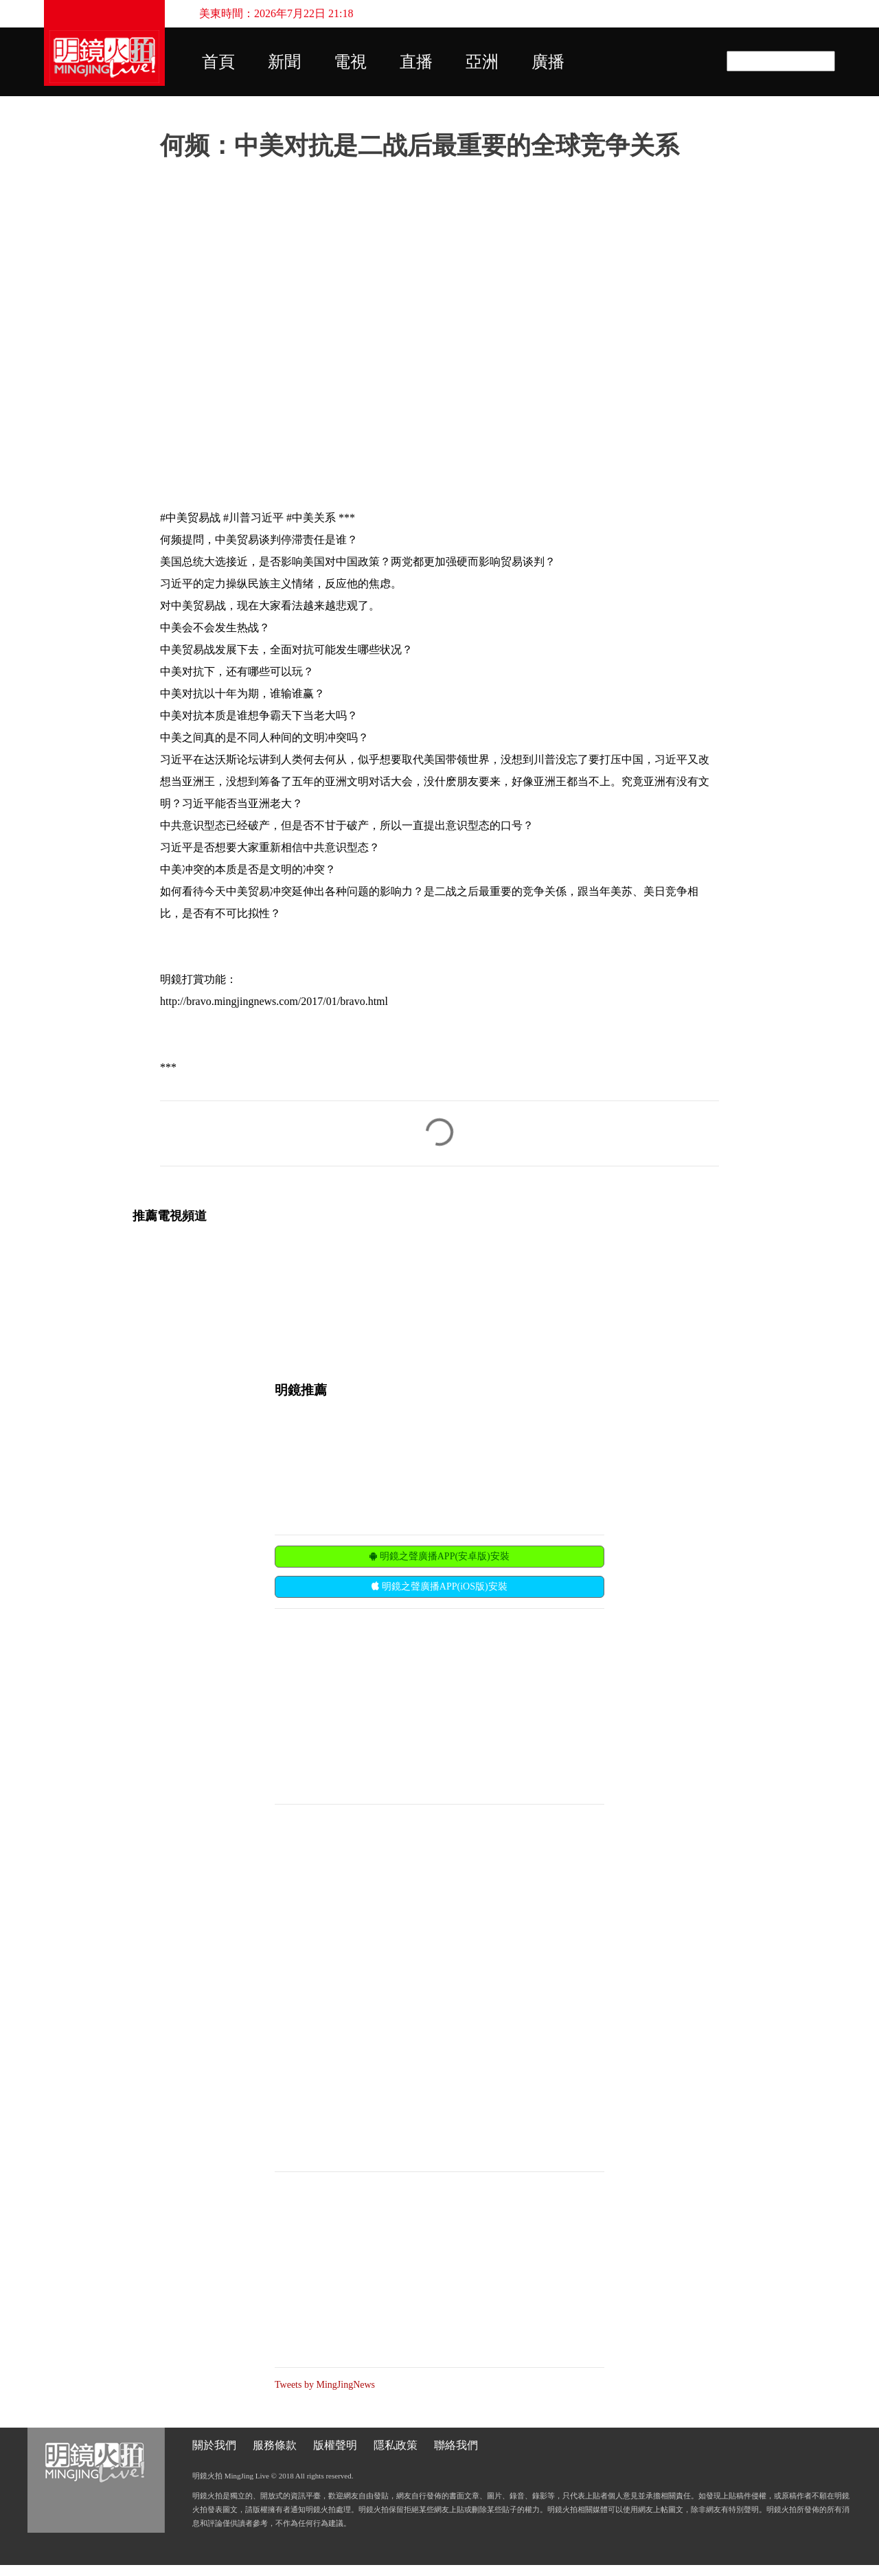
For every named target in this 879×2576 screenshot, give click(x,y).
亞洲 (482, 62)
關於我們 (214, 2445)
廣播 (548, 62)
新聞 (284, 62)
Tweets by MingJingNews (325, 2385)
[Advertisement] (378, 1705)
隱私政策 (396, 2445)
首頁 (218, 62)
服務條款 (275, 2445)
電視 (350, 62)
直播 (416, 62)
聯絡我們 (456, 2445)
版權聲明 (335, 2445)
